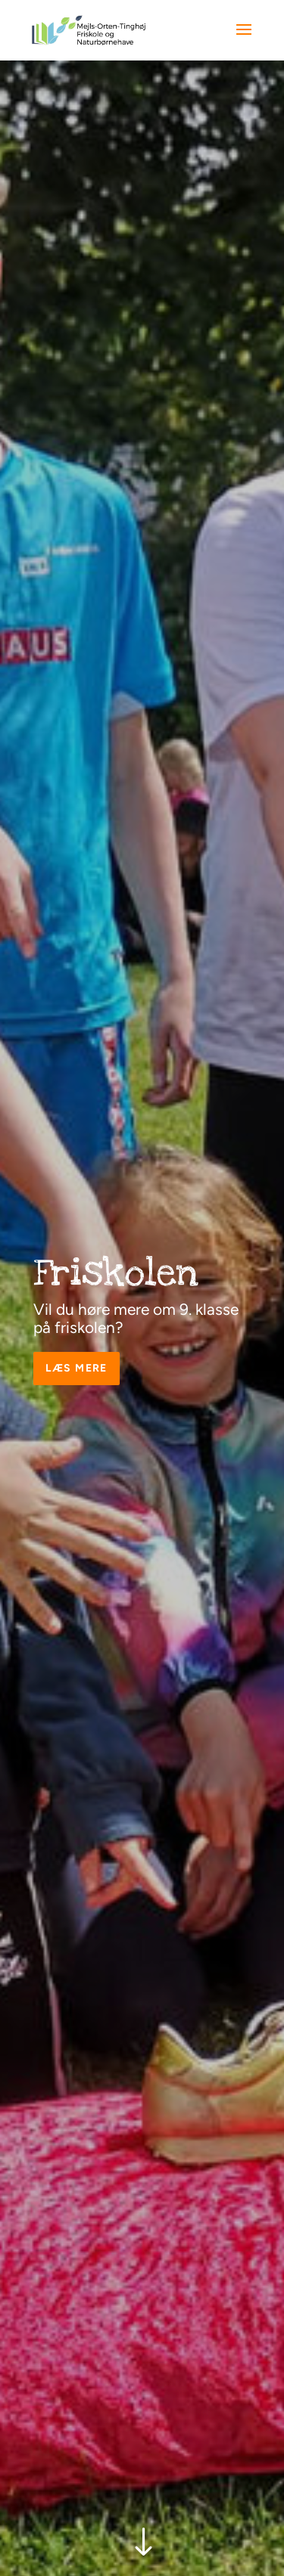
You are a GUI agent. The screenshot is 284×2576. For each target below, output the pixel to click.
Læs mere (76, 1368)
